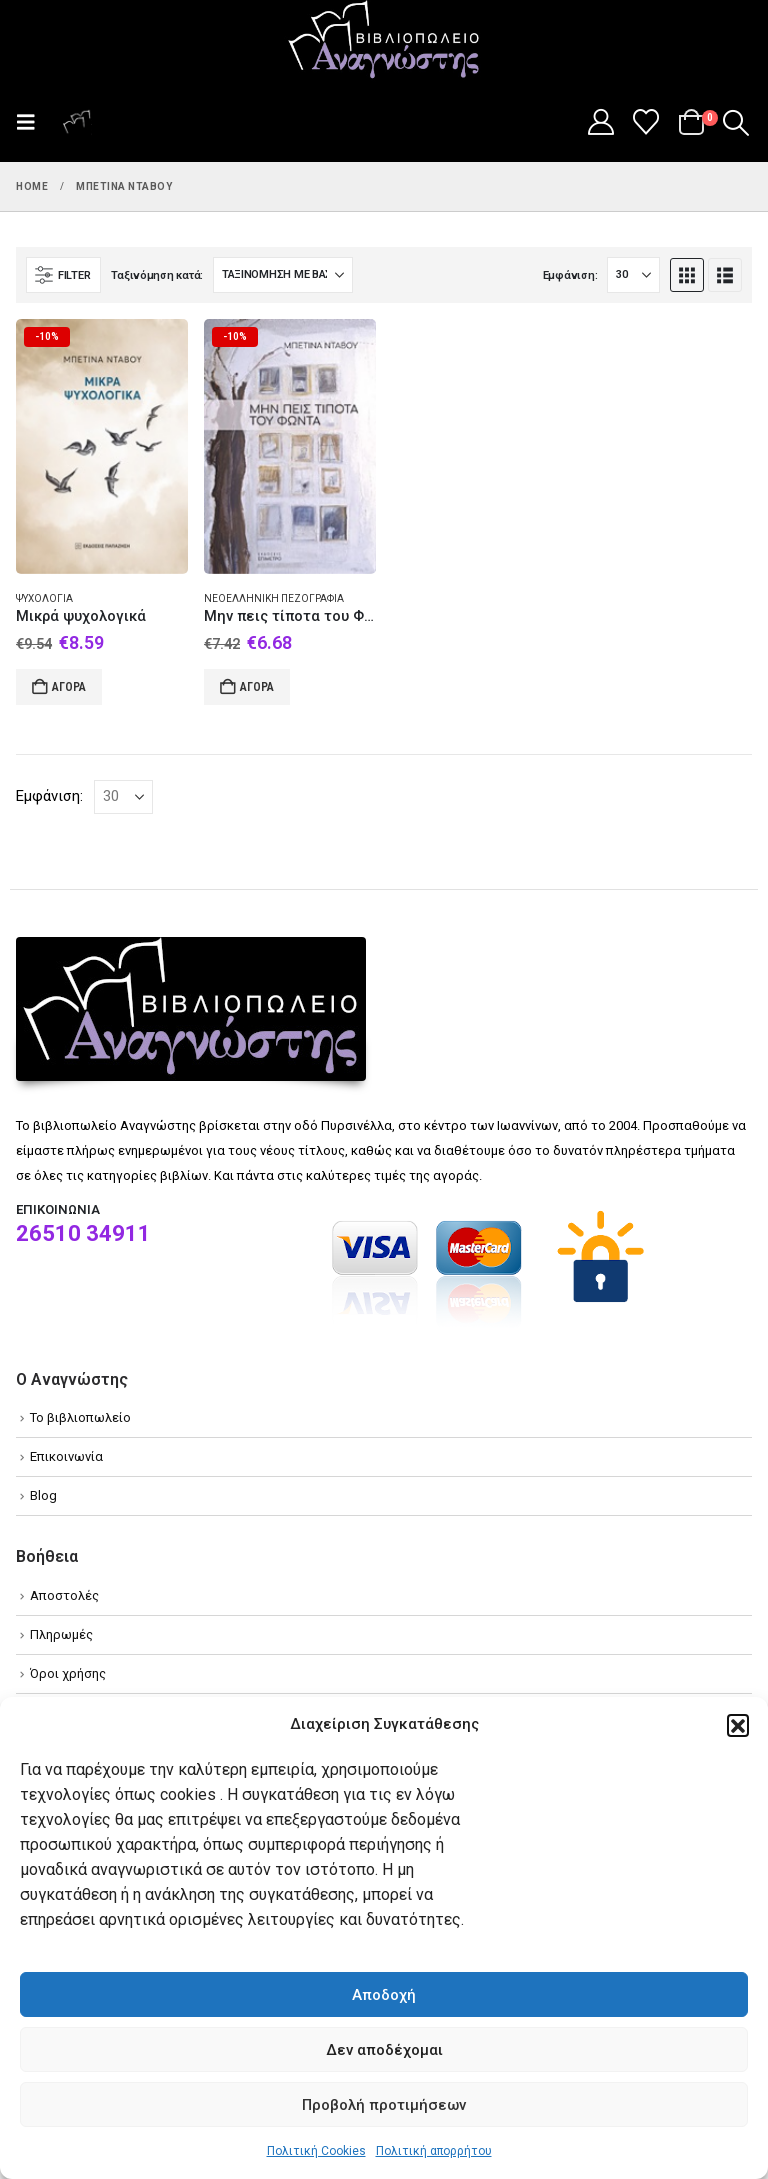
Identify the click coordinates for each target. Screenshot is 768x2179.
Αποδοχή (384, 1995)
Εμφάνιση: (570, 275)
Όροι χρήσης (68, 1673)
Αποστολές (64, 1595)
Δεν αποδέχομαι (384, 2050)
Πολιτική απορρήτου (434, 2151)
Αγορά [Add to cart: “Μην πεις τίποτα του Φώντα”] (257, 687)
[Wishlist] (646, 122)
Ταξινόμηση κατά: (157, 275)
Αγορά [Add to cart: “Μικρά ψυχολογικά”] (69, 687)
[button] (738, 1725)
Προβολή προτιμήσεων (384, 2105)
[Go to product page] (102, 446)
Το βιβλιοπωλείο (80, 1417)
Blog (43, 1495)
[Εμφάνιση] (633, 275)
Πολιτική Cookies (316, 2151)
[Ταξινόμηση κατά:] (283, 275)
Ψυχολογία (44, 598)
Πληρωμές (61, 1634)
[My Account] (600, 122)
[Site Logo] (384, 41)
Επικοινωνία (66, 1456)
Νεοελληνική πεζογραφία (274, 598)
